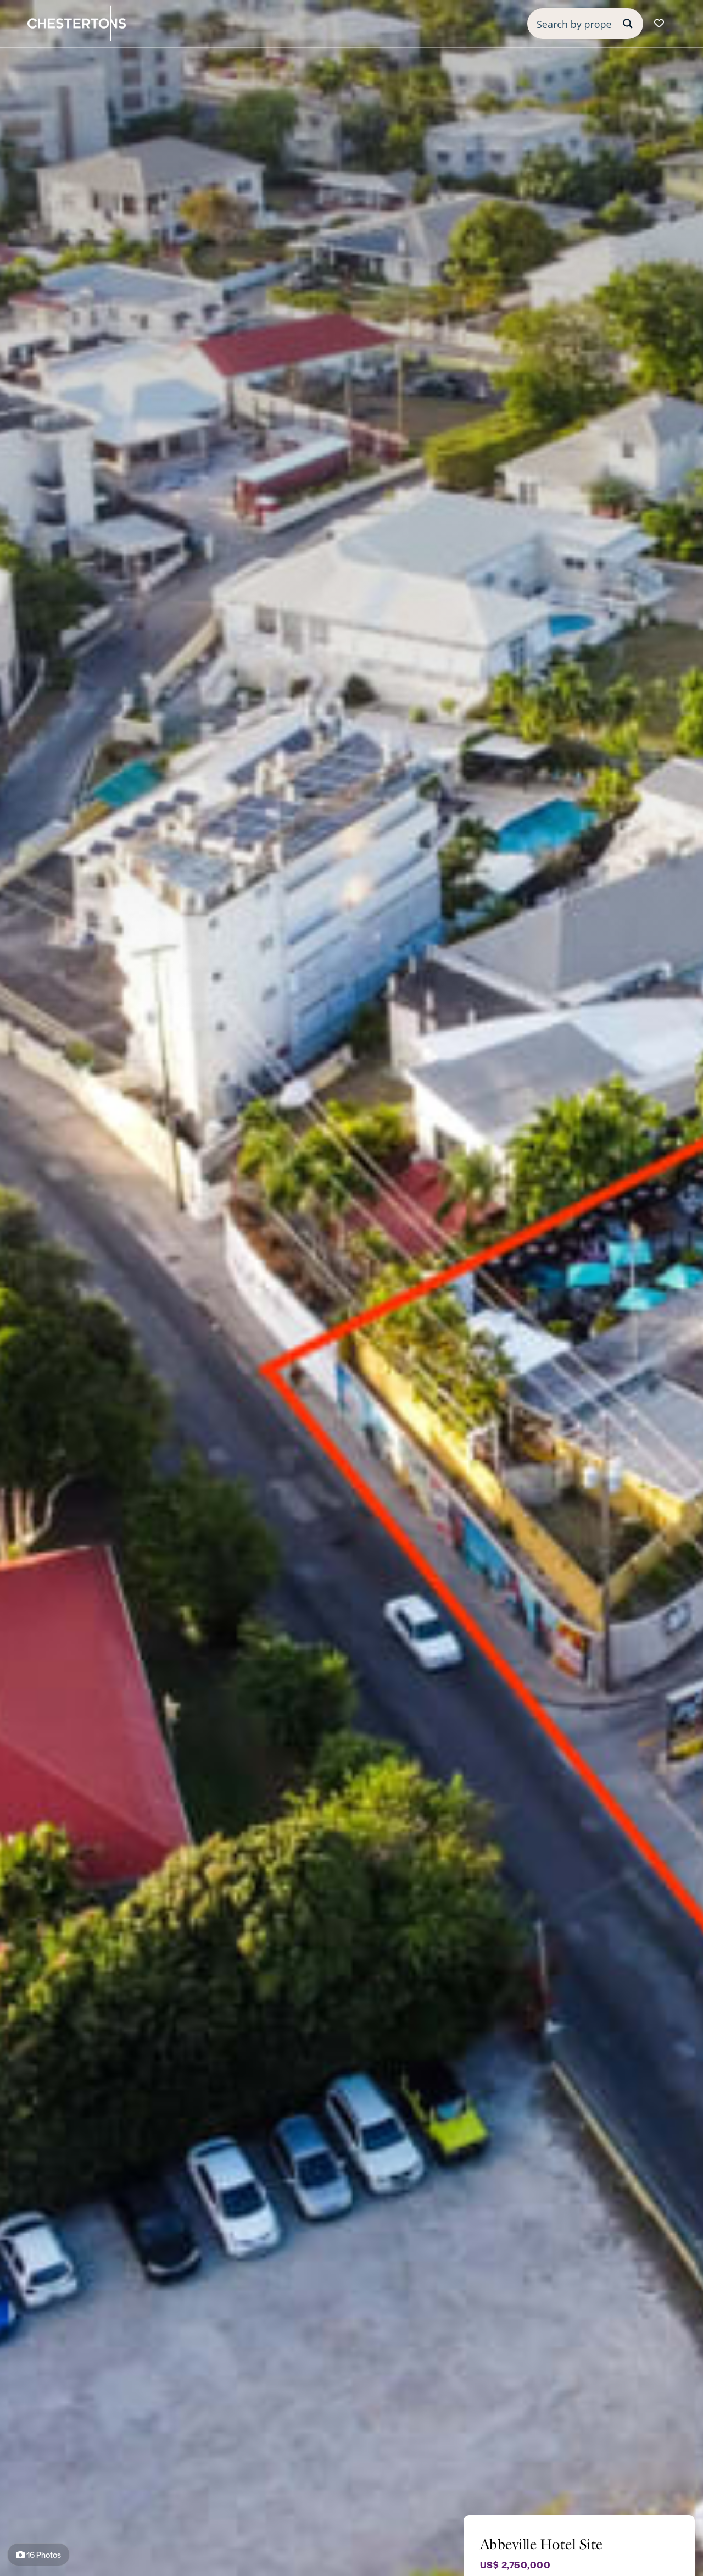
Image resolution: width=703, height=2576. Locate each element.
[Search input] (574, 23)
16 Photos (38, 2554)
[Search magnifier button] (628, 24)
